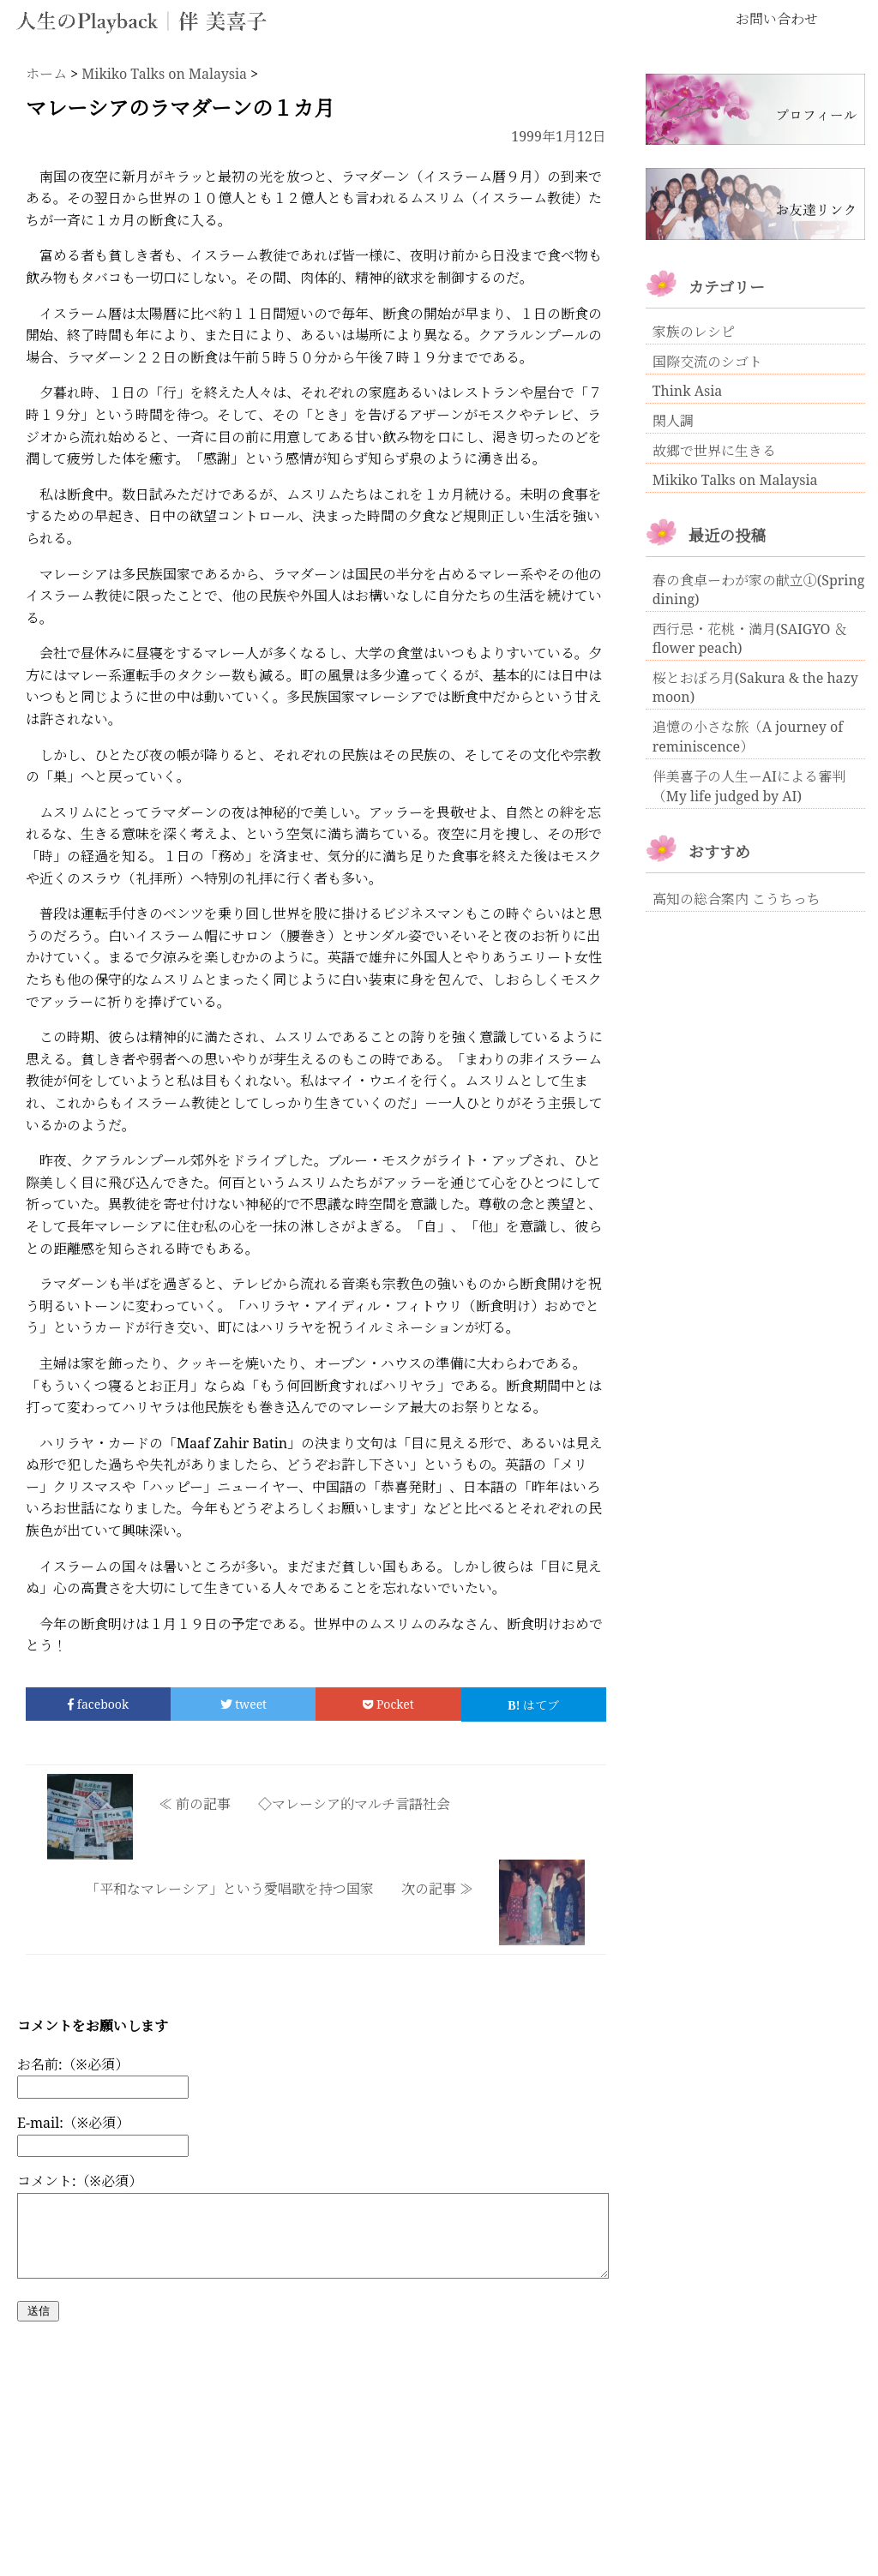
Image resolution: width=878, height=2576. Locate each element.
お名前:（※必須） (73, 2064)
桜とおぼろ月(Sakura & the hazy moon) (755, 687)
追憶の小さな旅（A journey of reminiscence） (747, 736)
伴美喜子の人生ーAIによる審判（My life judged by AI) (748, 786)
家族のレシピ (693, 331)
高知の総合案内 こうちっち (736, 899)
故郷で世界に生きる (714, 450)
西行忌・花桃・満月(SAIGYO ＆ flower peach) (750, 638)
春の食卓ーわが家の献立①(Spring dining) (758, 589)
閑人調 (673, 420)
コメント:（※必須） (79, 2181)
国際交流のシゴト (707, 361)
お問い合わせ (777, 18)
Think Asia (687, 390)
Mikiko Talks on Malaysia (735, 479)
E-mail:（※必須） (73, 2122)
